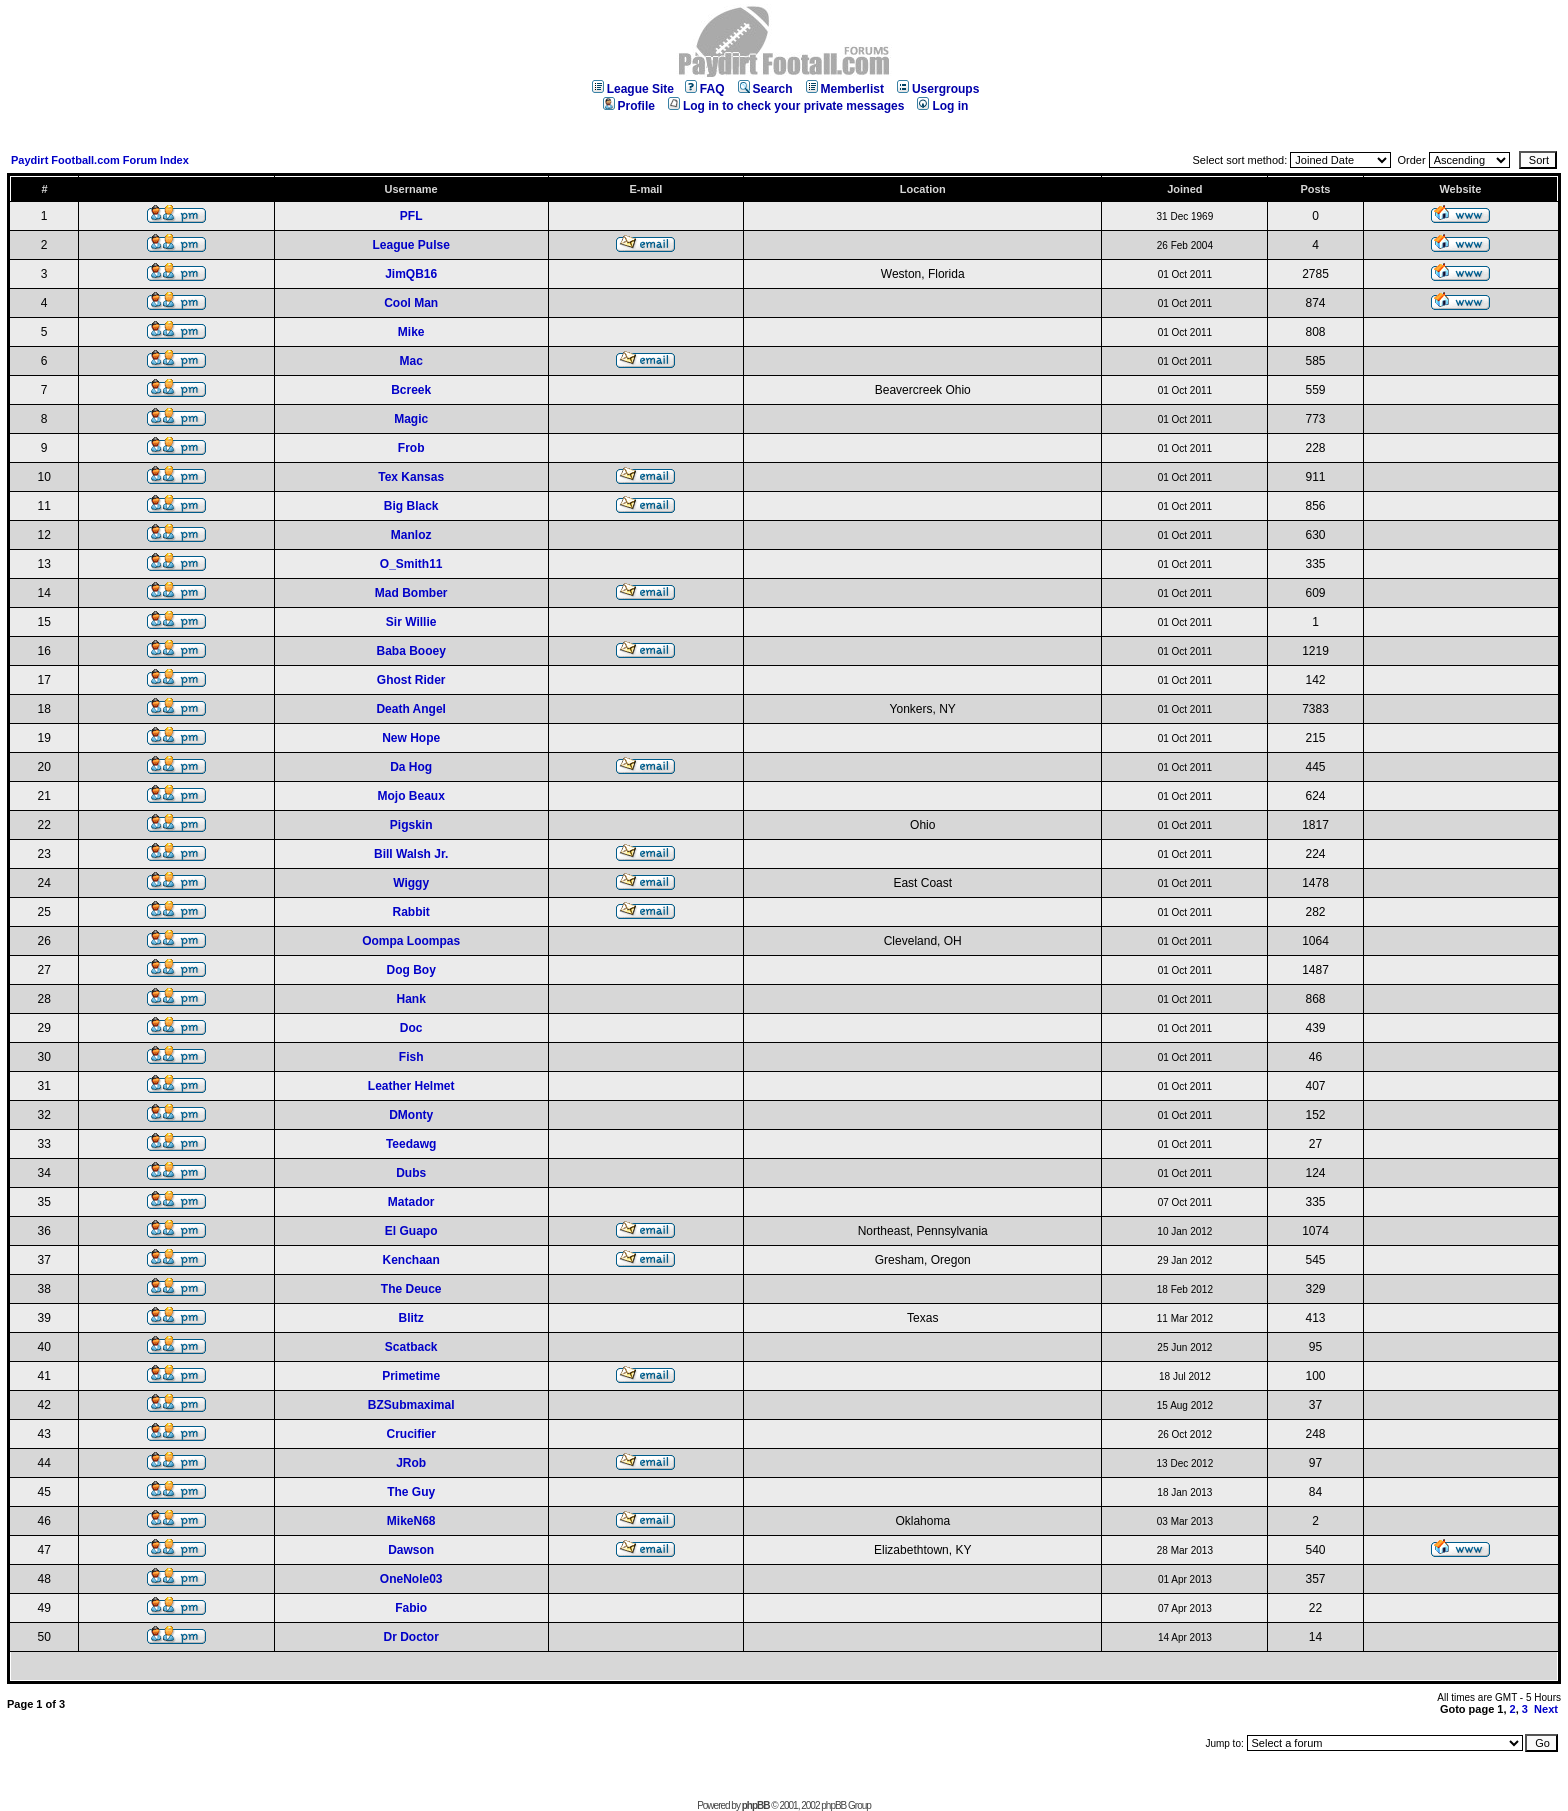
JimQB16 (411, 274)
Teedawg (411, 1144)
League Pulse (410, 245)
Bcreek (411, 390)
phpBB (756, 1805)
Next (1546, 1709)
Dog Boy (410, 970)
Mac (410, 361)
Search (765, 89)
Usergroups (938, 89)
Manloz (411, 535)
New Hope (411, 738)
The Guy (411, 1492)
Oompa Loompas (411, 941)
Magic (411, 419)
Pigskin (411, 825)
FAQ (705, 89)
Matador (411, 1202)
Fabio (411, 1608)
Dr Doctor (410, 1637)
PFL (411, 216)
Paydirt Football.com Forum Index (100, 160)
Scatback (411, 1347)
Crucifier (410, 1434)
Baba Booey (410, 651)
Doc (411, 1028)
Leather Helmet (411, 1086)
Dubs (411, 1173)
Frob (411, 448)
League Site (633, 89)
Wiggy (411, 883)
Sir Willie (411, 622)
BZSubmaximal (411, 1405)
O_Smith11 (411, 564)
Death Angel (411, 709)
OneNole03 (411, 1579)
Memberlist (845, 89)
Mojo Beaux (410, 796)
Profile (629, 106)
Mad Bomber (411, 593)
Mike (411, 332)
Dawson (411, 1550)
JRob (411, 1463)
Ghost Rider (411, 680)
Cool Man (411, 303)
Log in (942, 106)
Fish (411, 1057)
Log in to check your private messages (786, 106)
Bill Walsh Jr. (411, 854)
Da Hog (411, 767)
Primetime (411, 1376)
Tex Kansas (411, 477)
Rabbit (410, 912)
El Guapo (411, 1231)
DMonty (411, 1115)
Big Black (411, 506)
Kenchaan (410, 1260)
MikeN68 (411, 1521)
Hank (410, 999)
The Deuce (411, 1289)
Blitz (410, 1318)
